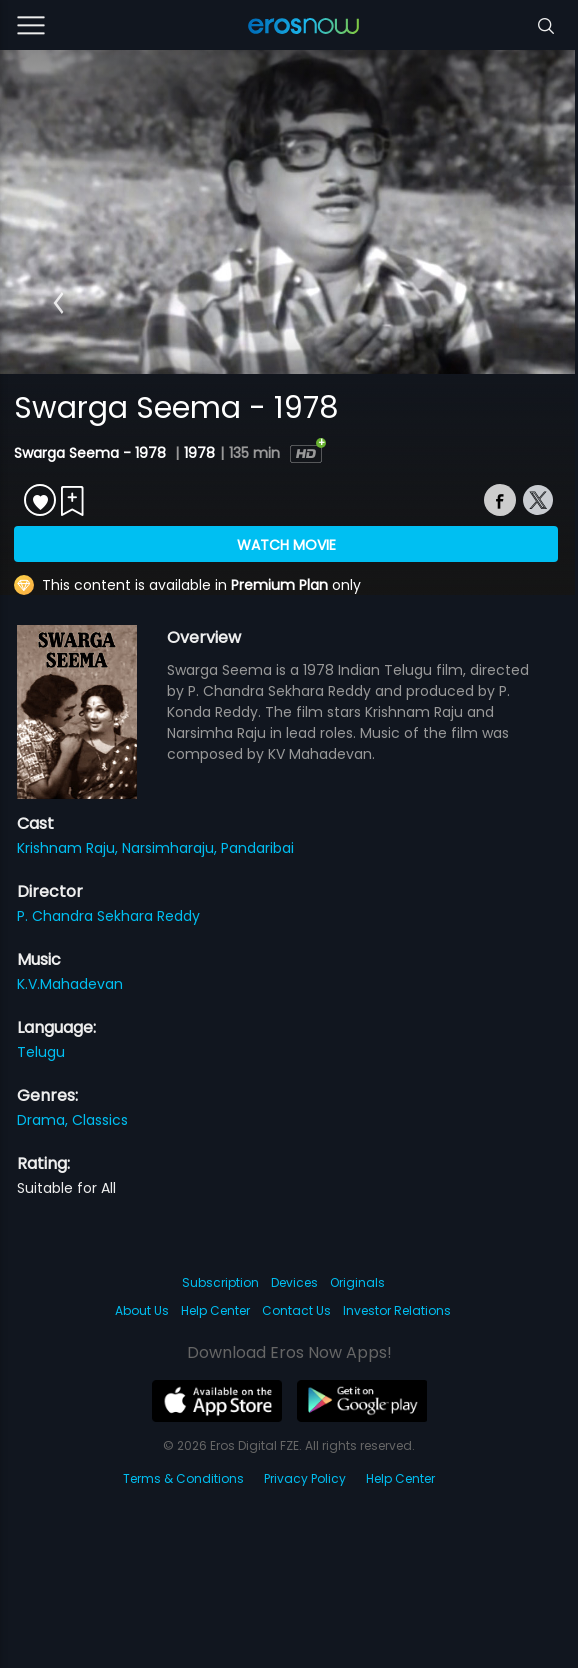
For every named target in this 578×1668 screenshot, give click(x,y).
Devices (294, 1282)
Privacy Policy (305, 1478)
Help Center (215, 1310)
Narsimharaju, (171, 848)
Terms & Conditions (183, 1478)
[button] (58, 303)
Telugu (41, 1052)
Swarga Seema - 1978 (92, 453)
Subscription (220, 1282)
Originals (357, 1282)
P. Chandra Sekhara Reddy (108, 916)
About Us (142, 1310)
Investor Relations (397, 1310)
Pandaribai (257, 848)
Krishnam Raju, (69, 848)
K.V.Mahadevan (70, 984)
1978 (199, 453)
